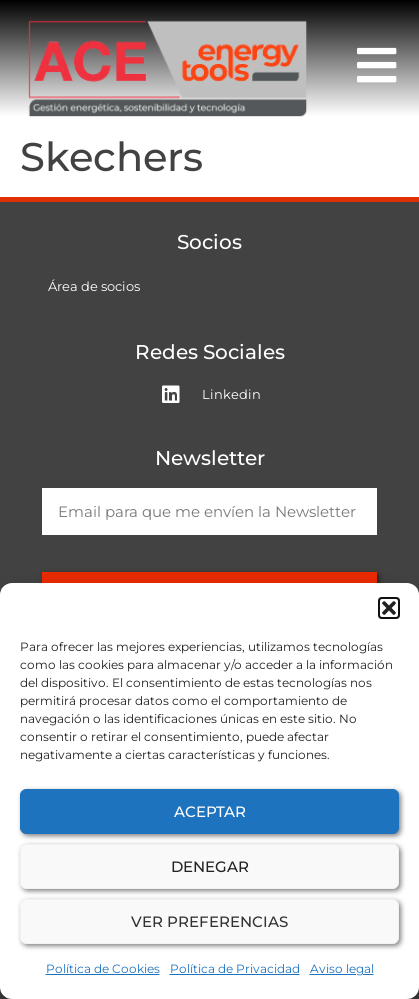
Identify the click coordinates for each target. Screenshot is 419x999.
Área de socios (94, 286)
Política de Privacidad (235, 968)
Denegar (210, 866)
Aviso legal (342, 968)
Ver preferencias (209, 921)
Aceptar (210, 811)
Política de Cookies (103, 968)
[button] (389, 608)
